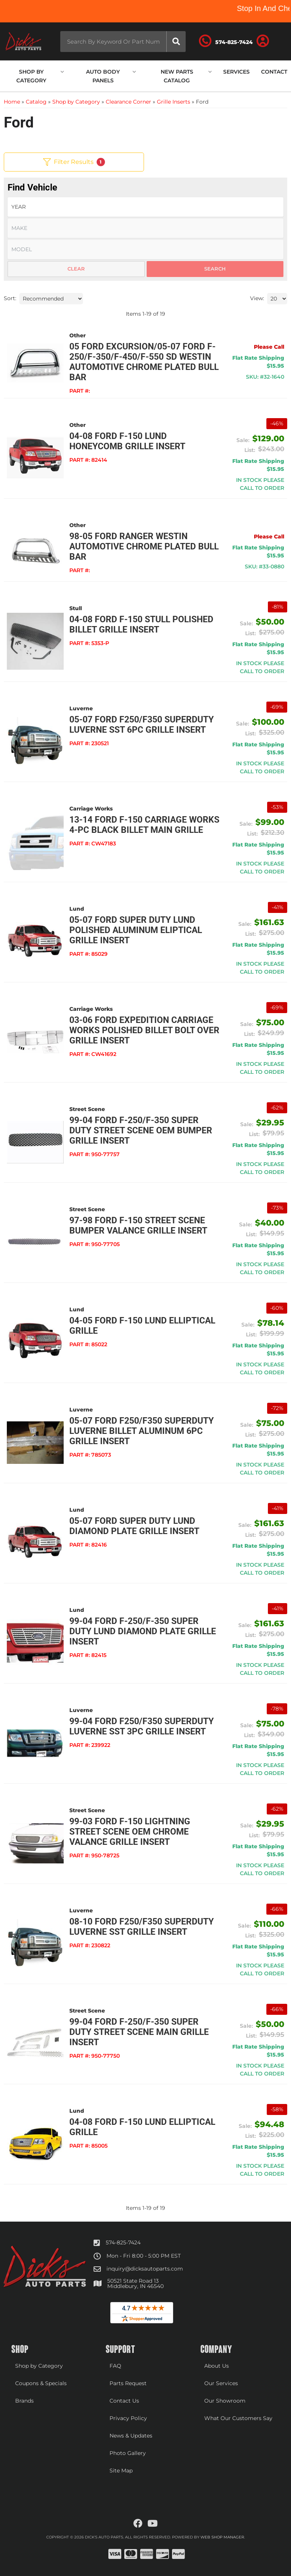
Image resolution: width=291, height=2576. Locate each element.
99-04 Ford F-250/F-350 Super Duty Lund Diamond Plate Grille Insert (142, 1631)
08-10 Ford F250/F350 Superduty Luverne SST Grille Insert (141, 1927)
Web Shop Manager (222, 2537)
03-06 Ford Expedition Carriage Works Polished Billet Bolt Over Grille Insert (144, 1030)
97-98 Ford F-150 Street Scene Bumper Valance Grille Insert (138, 1225)
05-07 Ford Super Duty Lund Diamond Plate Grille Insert (134, 1526)
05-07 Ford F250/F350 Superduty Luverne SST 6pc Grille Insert (141, 724)
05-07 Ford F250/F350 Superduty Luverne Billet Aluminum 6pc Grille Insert (141, 1431)
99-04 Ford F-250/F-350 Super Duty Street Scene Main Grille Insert (139, 2032)
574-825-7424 (123, 2242)
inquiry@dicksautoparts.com (144, 2268)
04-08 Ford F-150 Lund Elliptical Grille (142, 2127)
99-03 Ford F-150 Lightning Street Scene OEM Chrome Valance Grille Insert (129, 1831)
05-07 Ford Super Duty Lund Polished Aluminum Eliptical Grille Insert (135, 930)
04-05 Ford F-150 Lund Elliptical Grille (142, 1326)
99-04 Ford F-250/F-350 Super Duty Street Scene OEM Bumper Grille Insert (140, 1130)
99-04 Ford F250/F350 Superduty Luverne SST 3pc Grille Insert (141, 1726)
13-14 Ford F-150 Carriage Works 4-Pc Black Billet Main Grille (144, 825)
